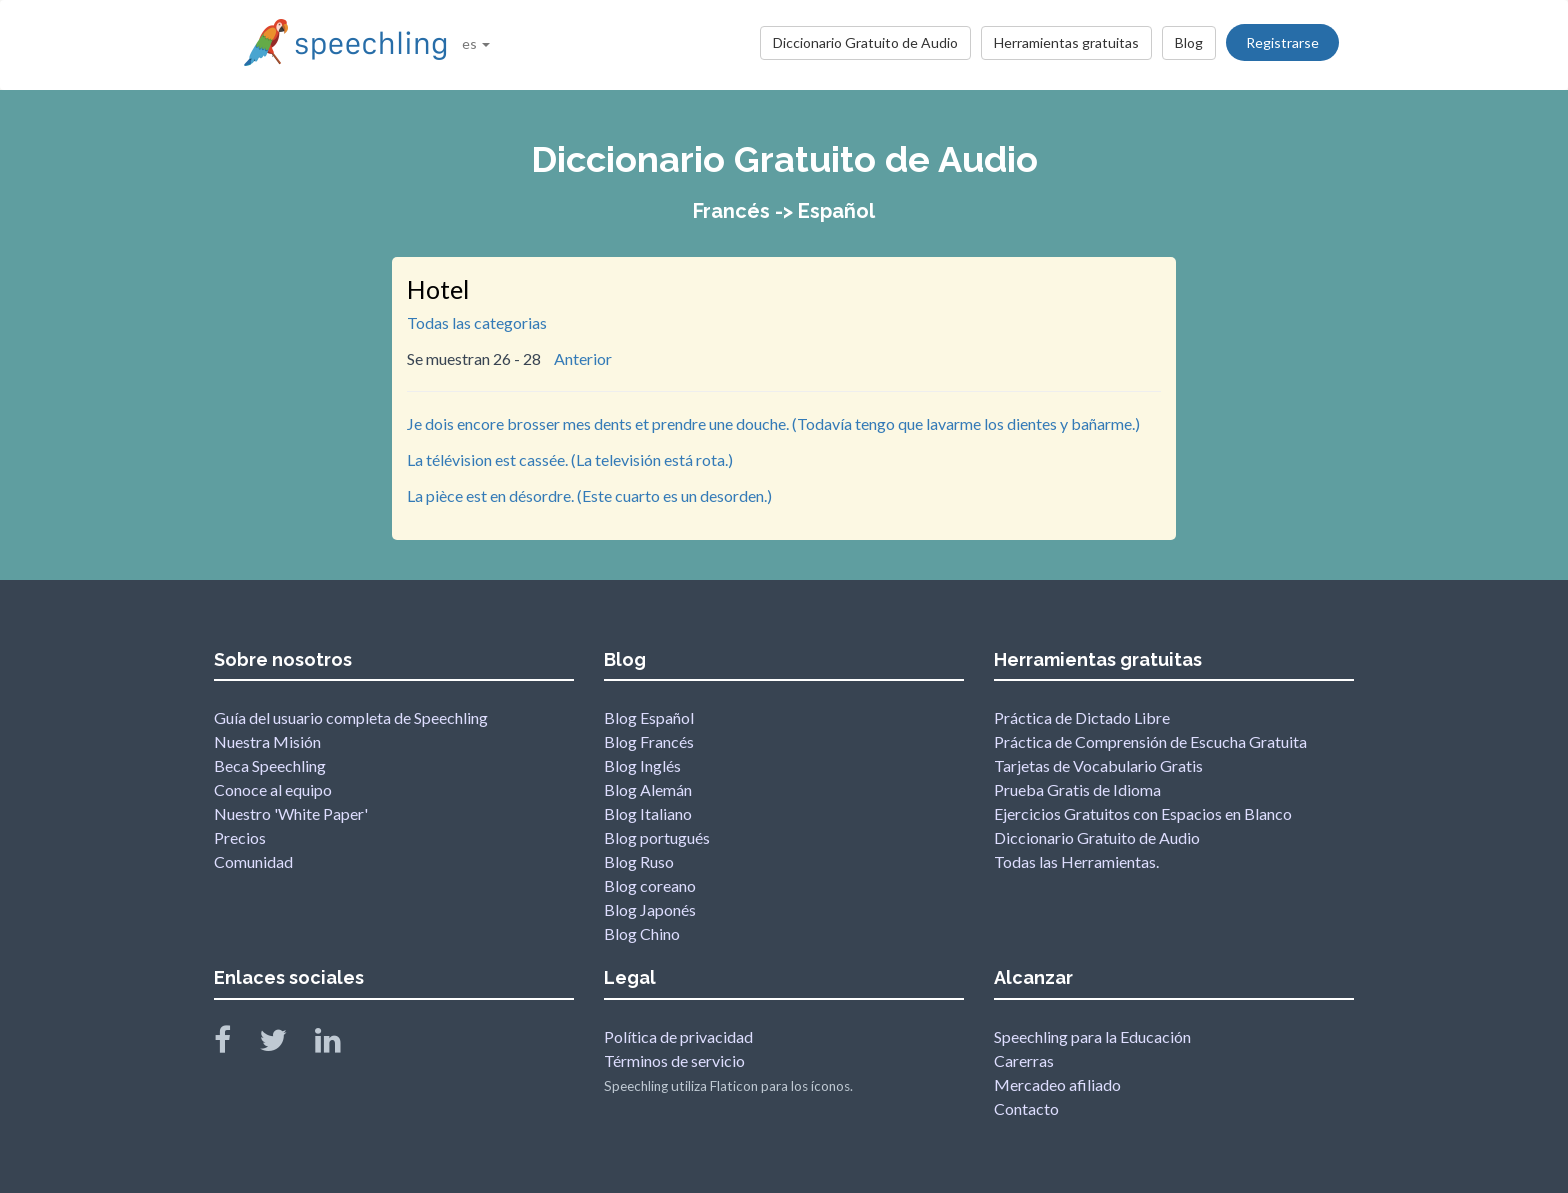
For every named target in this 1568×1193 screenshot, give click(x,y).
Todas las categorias (477, 322)
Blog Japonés (650, 909)
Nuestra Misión (267, 741)
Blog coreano (650, 885)
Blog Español (649, 717)
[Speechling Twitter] (285, 1044)
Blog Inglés (642, 765)
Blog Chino (642, 933)
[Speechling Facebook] (235, 1044)
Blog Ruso (639, 861)
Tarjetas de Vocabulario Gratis (1098, 765)
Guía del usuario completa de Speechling (351, 717)
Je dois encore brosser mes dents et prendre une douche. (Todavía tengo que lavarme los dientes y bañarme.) (773, 423)
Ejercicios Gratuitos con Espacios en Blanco (1143, 813)
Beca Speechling (270, 765)
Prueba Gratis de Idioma (1077, 789)
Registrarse (1282, 42)
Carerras (1024, 1060)
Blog (1189, 42)
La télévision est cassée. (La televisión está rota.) (570, 459)
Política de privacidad (678, 1036)
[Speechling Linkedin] (340, 1044)
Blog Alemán (648, 789)
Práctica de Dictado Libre (1082, 717)
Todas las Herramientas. (1076, 861)
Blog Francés (649, 741)
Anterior (583, 358)
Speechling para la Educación (1092, 1036)
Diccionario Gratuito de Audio (865, 42)
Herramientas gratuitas (1066, 42)
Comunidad (253, 861)
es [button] (476, 43)
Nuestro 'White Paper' (291, 813)
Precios (240, 837)
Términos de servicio (674, 1060)
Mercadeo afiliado (1057, 1084)
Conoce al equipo (273, 789)
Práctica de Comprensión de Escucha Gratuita (1150, 741)
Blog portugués (657, 837)
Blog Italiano (648, 813)
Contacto (1026, 1108)
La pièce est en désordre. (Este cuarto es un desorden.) (589, 495)
